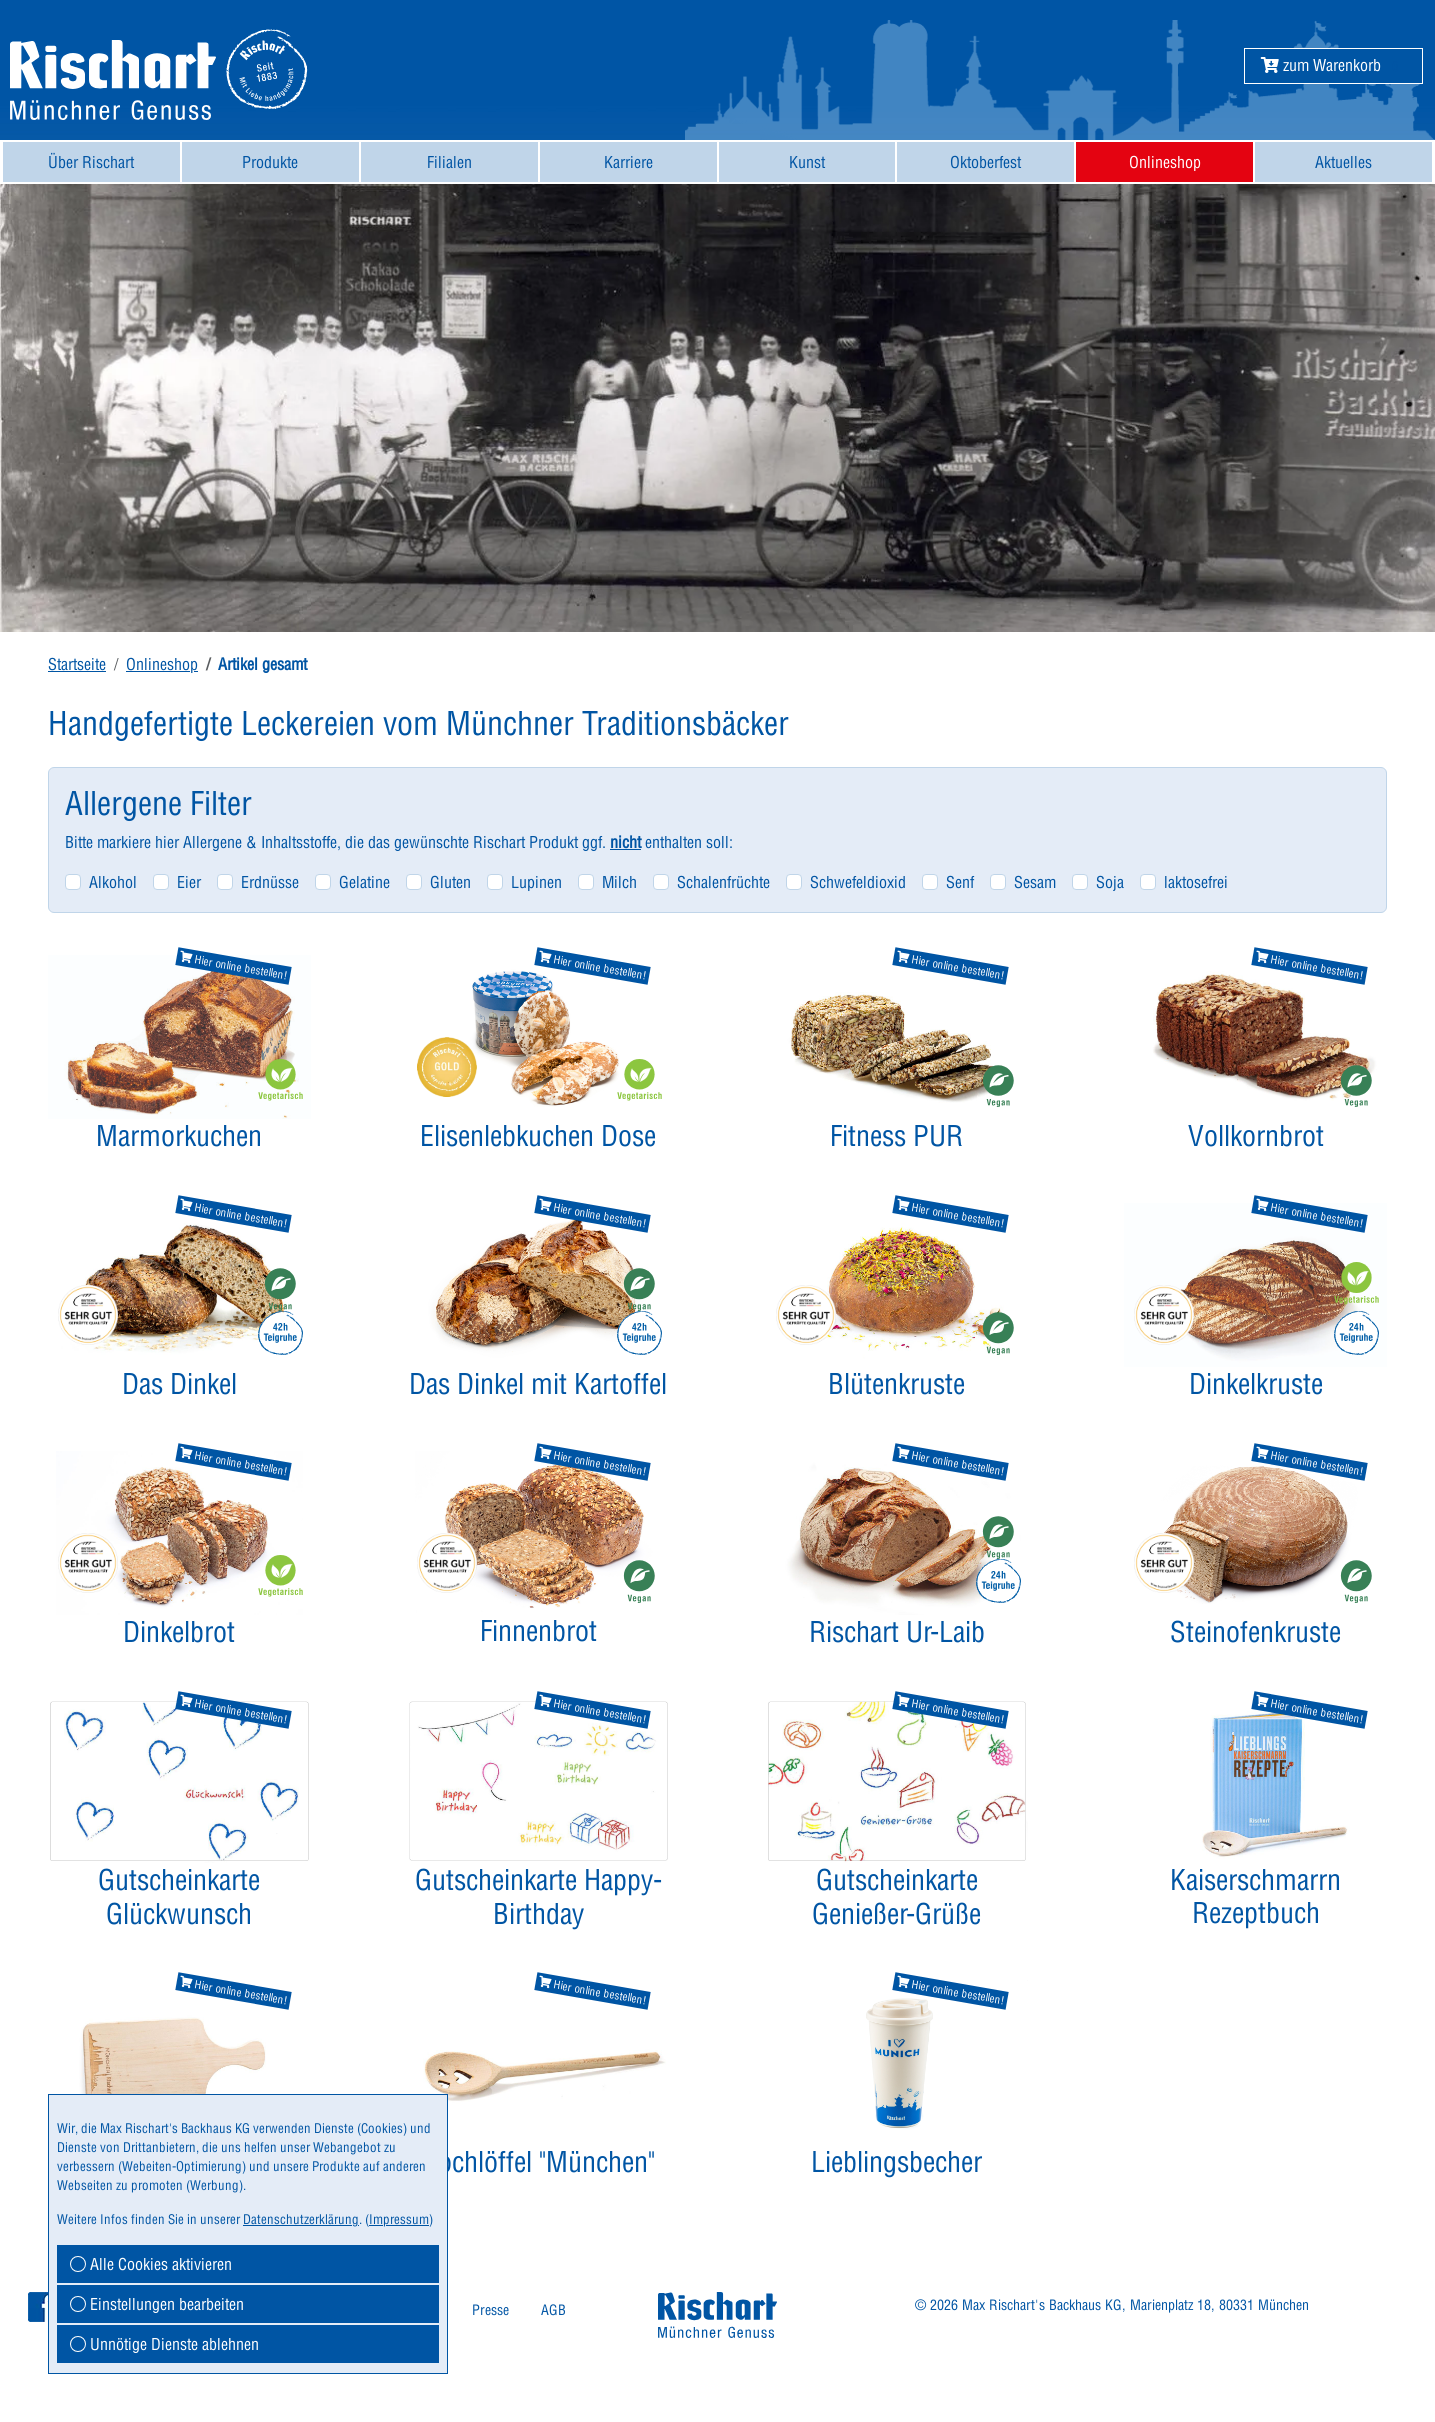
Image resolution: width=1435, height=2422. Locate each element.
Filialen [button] (449, 162)
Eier (189, 882)
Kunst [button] (807, 162)
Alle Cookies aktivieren (151, 2264)
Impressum (399, 2219)
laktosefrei (1196, 882)
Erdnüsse (270, 882)
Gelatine (364, 882)
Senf (960, 882)
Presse (490, 2310)
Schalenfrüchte (723, 882)
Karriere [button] (628, 162)
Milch (619, 882)
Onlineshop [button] (1165, 162)
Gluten (450, 882)
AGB (553, 2310)
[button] (1321, 65)
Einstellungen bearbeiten (157, 2304)
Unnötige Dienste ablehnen (164, 2344)
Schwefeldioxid (858, 882)
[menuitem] (91, 162)
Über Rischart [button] (91, 162)
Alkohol (113, 882)
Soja (1110, 882)
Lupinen (536, 882)
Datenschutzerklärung (301, 2219)
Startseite (77, 664)
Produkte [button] (270, 162)
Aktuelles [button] (1343, 162)
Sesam (1035, 882)
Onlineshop (162, 664)
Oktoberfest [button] (985, 162)
